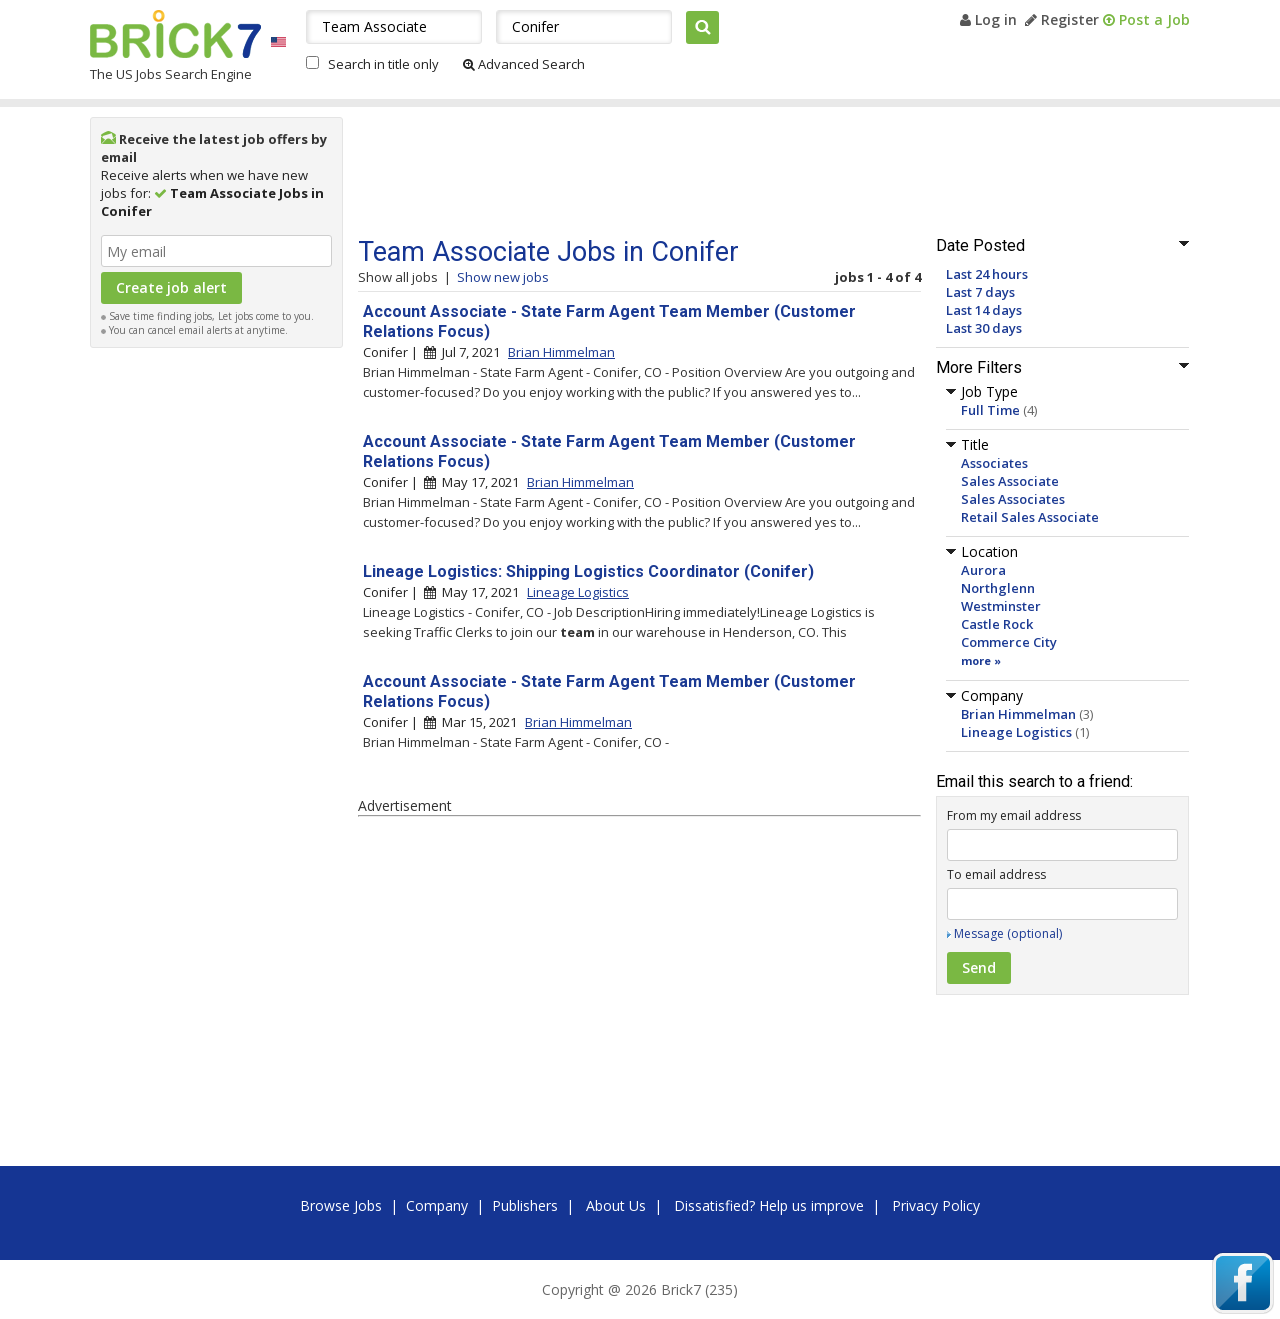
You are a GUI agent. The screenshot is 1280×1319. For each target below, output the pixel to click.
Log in (988, 19)
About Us (616, 1205)
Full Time (990, 410)
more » (981, 660)
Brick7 (175, 34)
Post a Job (1146, 19)
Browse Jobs (341, 1205)
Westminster (1001, 606)
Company (437, 1205)
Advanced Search (524, 64)
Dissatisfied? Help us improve (769, 1205)
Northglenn (998, 588)
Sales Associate (1010, 481)
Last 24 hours (987, 274)
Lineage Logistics (1016, 732)
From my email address (1014, 815)
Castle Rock (997, 624)
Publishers (525, 1205)
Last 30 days (984, 328)
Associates (994, 463)
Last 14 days (984, 310)
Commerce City (1009, 642)
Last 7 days (980, 292)
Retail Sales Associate (1030, 517)
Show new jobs (503, 277)
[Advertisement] (217, 658)
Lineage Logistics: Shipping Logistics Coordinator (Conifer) (588, 571)
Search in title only (383, 64)
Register (1062, 19)
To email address (996, 874)
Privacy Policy (936, 1205)
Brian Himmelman (1018, 714)
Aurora (983, 570)
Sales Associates (1013, 499)
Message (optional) (1008, 933)
